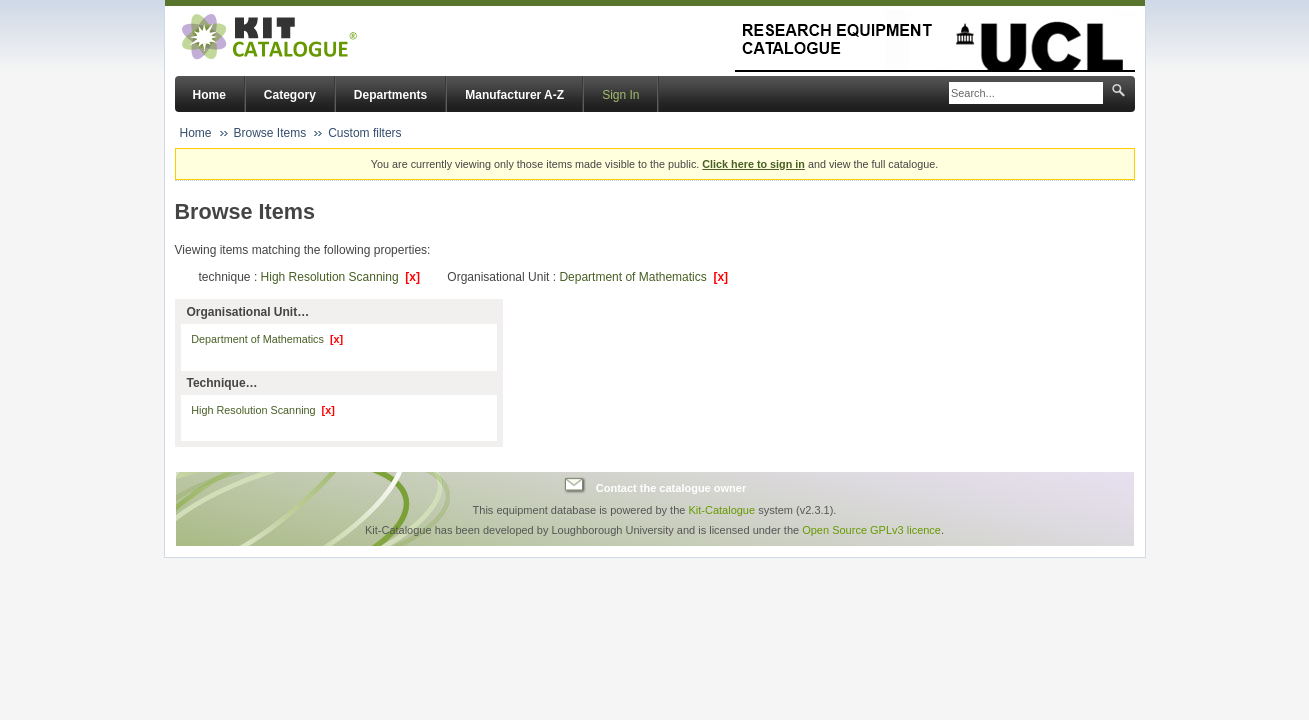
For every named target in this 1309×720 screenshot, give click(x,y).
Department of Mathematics (643, 277)
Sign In (620, 95)
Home (209, 95)
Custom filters (364, 133)
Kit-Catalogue (721, 510)
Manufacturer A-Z (514, 95)
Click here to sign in (753, 164)
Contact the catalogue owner (671, 488)
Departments (390, 95)
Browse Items (270, 133)
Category (290, 95)
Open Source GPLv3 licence (871, 530)
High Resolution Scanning (340, 277)
